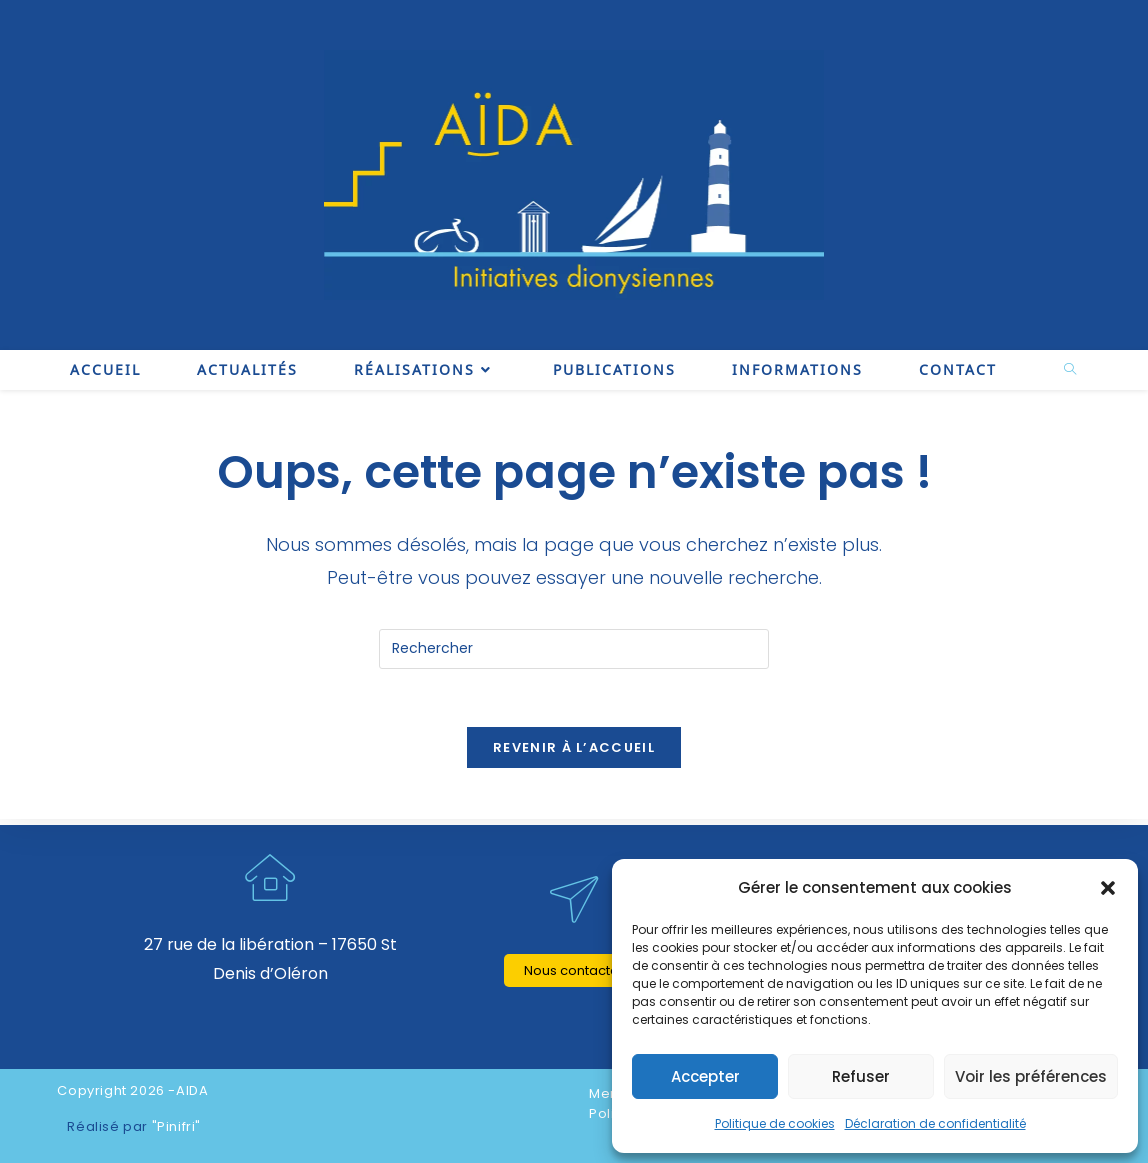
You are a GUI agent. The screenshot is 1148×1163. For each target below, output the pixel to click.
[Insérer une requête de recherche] (574, 649)
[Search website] (1070, 370)
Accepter (705, 1076)
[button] (1108, 888)
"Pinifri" (176, 1126)
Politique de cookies (775, 1123)
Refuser (861, 1076)
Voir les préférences (1031, 1076)
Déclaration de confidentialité (935, 1123)
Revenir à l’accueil (574, 750)
